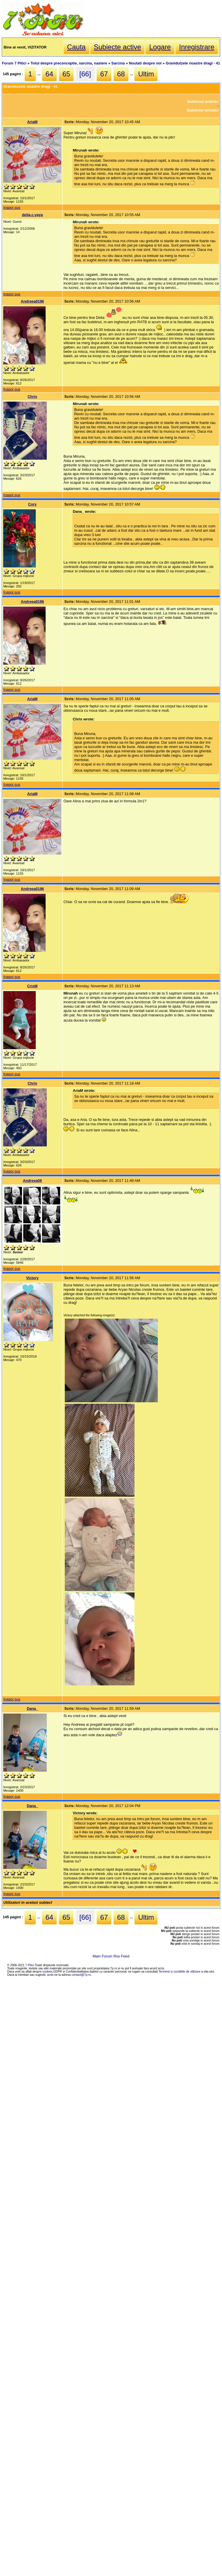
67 (104, 74)
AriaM (32, 122)
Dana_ (32, 1708)
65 (66, 74)
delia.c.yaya (32, 215)
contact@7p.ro (81, 1974)
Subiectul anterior (203, 101)
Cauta (76, 47)
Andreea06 (32, 1180)
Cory (32, 504)
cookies (47, 1971)
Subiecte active (117, 47)
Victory (32, 1278)
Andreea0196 (32, 301)
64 (49, 74)
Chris (32, 396)
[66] (85, 74)
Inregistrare (196, 47)
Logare (160, 47)
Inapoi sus (11, 207)
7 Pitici (29, 1965)
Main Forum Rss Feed (111, 1956)
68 (121, 74)
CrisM (32, 986)
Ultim (146, 74)
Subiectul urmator (203, 110)
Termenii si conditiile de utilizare (179, 1971)
